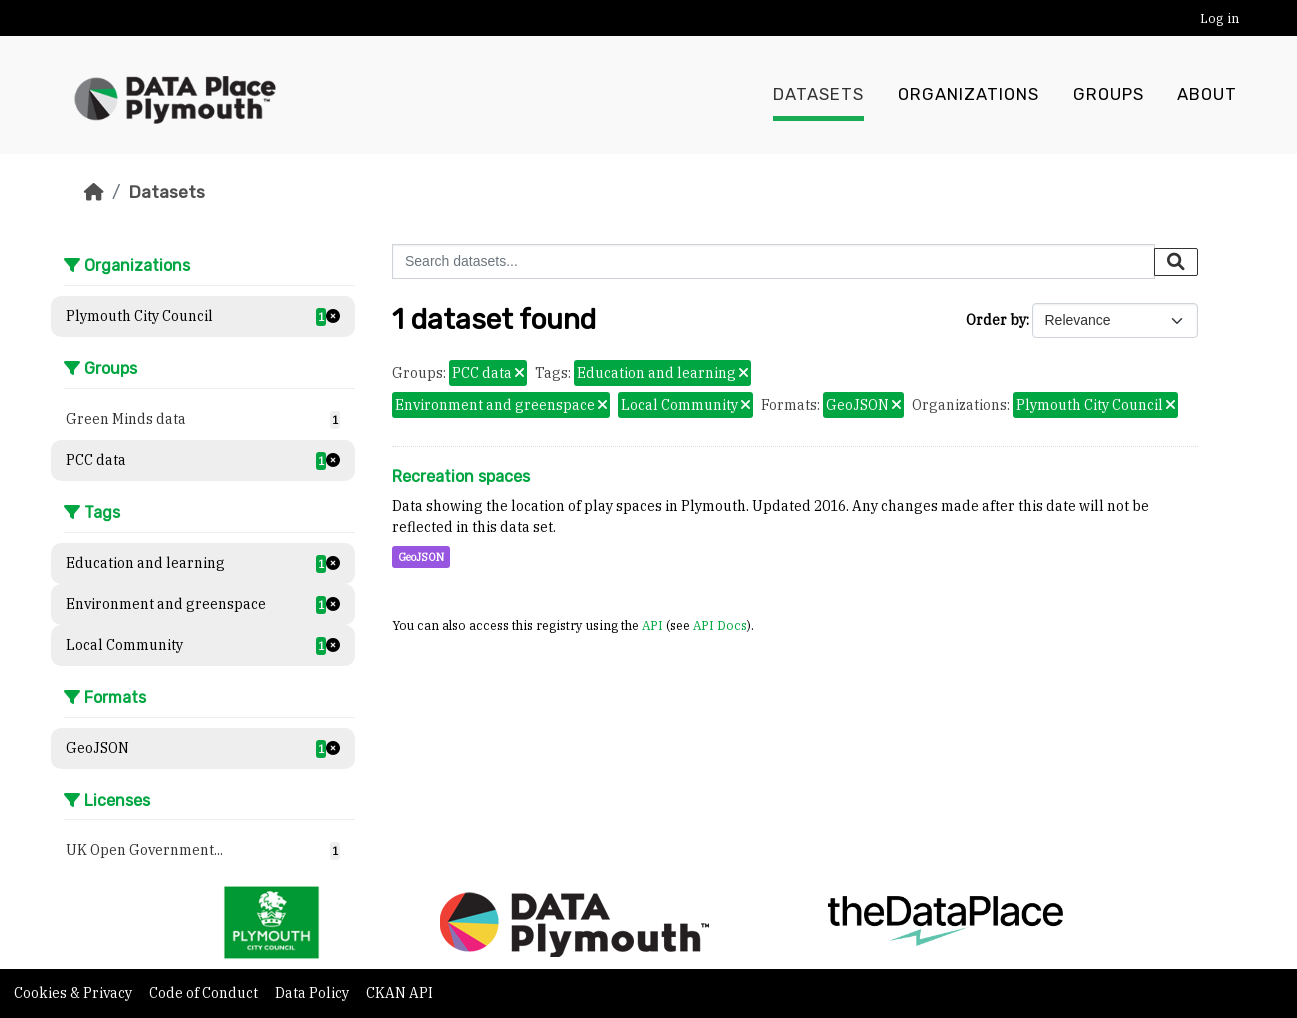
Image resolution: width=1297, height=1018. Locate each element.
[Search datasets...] (773, 261)
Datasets (818, 95)
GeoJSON (421, 557)
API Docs (720, 625)
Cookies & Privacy (74, 993)
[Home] (94, 192)
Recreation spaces (461, 476)
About (1207, 95)
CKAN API (399, 993)
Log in (1219, 18)
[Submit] (1176, 262)
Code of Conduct (205, 993)
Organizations (968, 95)
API (652, 625)
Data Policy (313, 993)
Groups (1108, 95)
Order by (996, 320)
